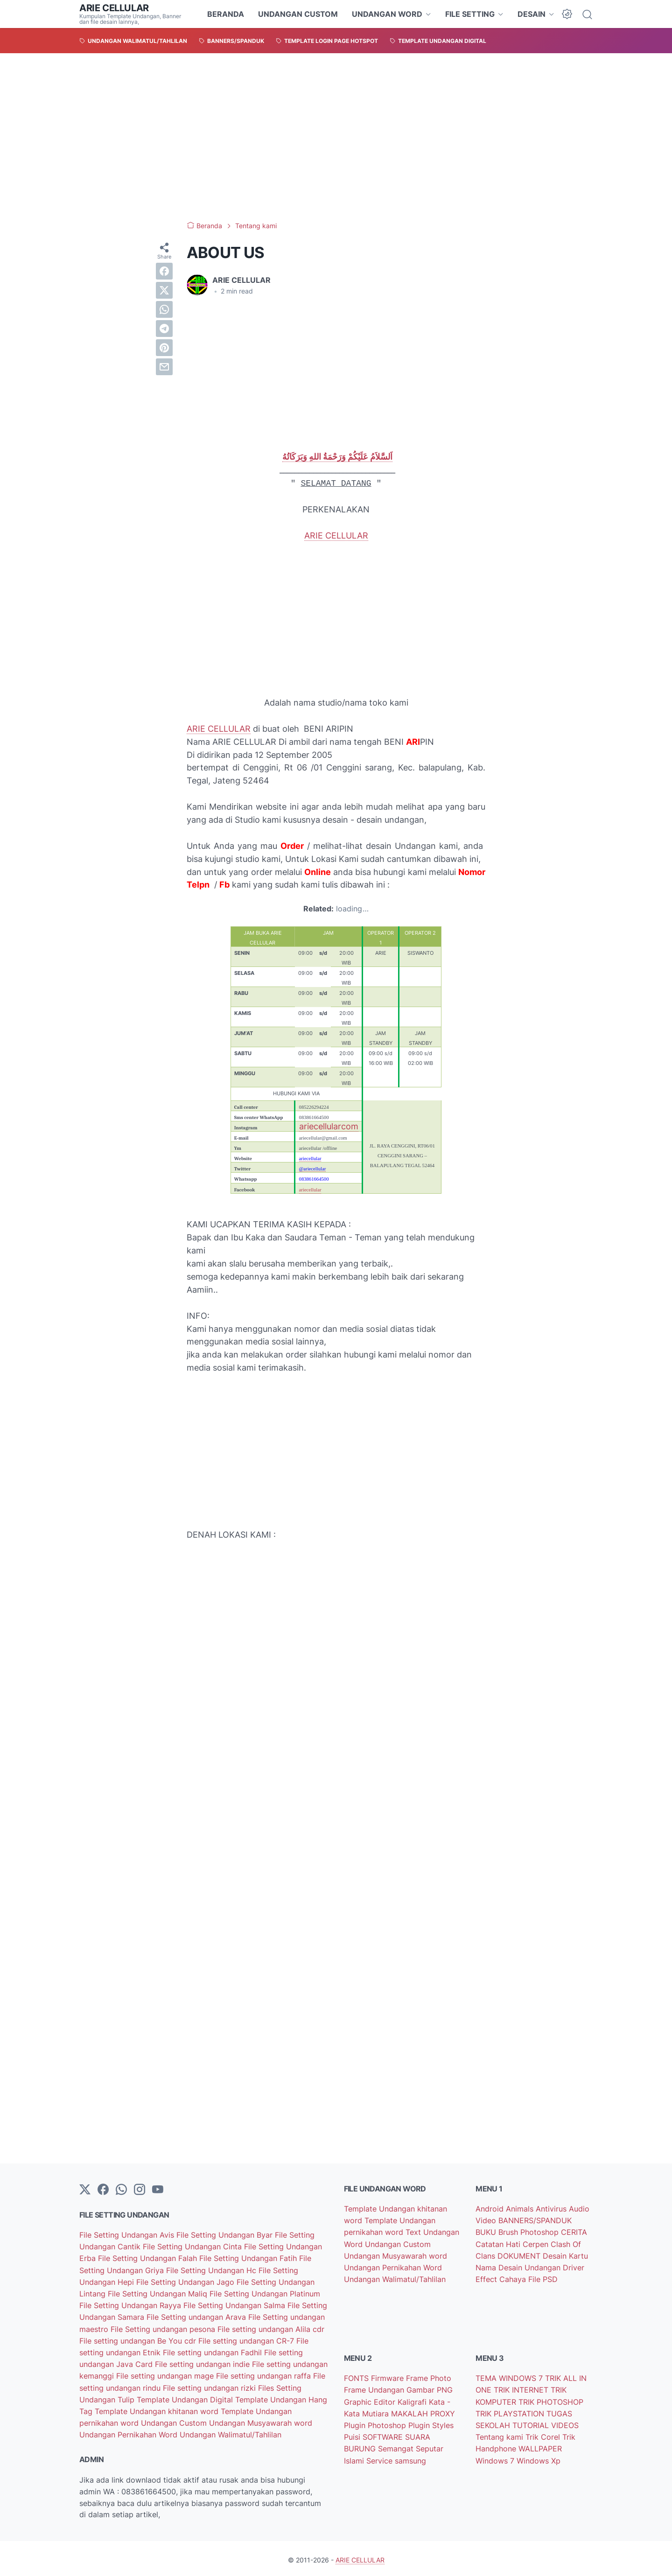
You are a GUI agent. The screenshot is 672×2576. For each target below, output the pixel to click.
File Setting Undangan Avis (127, 2235)
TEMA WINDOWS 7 (510, 2376)
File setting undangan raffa (264, 2373)
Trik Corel (543, 2434)
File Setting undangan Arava (197, 2315)
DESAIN (532, 14)
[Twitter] (85, 2190)
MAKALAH (410, 2411)
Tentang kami (500, 2434)
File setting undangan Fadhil (213, 2350)
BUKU (487, 2231)
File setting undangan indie (203, 2362)
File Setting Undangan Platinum (265, 2292)
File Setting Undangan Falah (148, 2257)
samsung (410, 2457)
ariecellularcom (328, 1126)
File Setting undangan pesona (164, 2327)
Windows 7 (496, 2457)
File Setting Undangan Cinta (193, 2246)
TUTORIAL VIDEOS (545, 2423)
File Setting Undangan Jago (186, 2281)
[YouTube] (157, 2190)
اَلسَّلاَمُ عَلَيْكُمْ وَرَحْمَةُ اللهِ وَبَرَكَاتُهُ (337, 457)
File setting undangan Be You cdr (138, 2339)
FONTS (357, 2376)
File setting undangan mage (166, 2373)
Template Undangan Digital (186, 2396)
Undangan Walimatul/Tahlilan (230, 2431)
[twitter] (164, 290)
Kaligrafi (413, 2399)
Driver (573, 2266)
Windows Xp (538, 2457)
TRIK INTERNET (522, 2388)
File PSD (543, 2278)
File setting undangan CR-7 (247, 2339)
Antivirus (552, 2208)
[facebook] (164, 271)
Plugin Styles (431, 2423)
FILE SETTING (470, 14)
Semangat (397, 2445)
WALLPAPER (540, 2445)
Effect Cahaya (502, 2278)
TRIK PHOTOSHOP (550, 2399)
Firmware (388, 2376)
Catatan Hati (499, 2243)
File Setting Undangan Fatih (249, 2257)
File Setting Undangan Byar (225, 2235)
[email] (164, 366)
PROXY (442, 2411)
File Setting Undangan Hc (212, 2269)
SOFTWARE (384, 2434)
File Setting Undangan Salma (235, 2304)
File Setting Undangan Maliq (159, 2292)
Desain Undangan (530, 2266)
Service (380, 2457)
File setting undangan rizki (210, 2385)
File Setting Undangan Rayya (131, 2304)
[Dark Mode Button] (567, 14)
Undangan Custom (175, 2420)
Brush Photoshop (529, 2231)
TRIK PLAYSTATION (511, 2411)
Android (491, 2208)
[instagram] (139, 2190)
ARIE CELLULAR (114, 8)
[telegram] (164, 328)
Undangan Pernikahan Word (129, 2431)
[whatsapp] (164, 309)
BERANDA (225, 14)
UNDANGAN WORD (387, 14)
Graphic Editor (371, 2399)
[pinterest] (164, 347)
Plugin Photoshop (376, 2423)
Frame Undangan (375, 2388)
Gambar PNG (429, 2388)
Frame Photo (428, 2376)
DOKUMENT (520, 2255)
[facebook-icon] (103, 2190)
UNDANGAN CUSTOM (298, 14)
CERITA (574, 2231)
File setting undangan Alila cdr (270, 2327)
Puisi (353, 2434)
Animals (521, 2208)
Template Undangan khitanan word (158, 2408)
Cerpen (537, 2243)
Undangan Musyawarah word (260, 2420)
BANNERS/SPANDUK (535, 2220)
